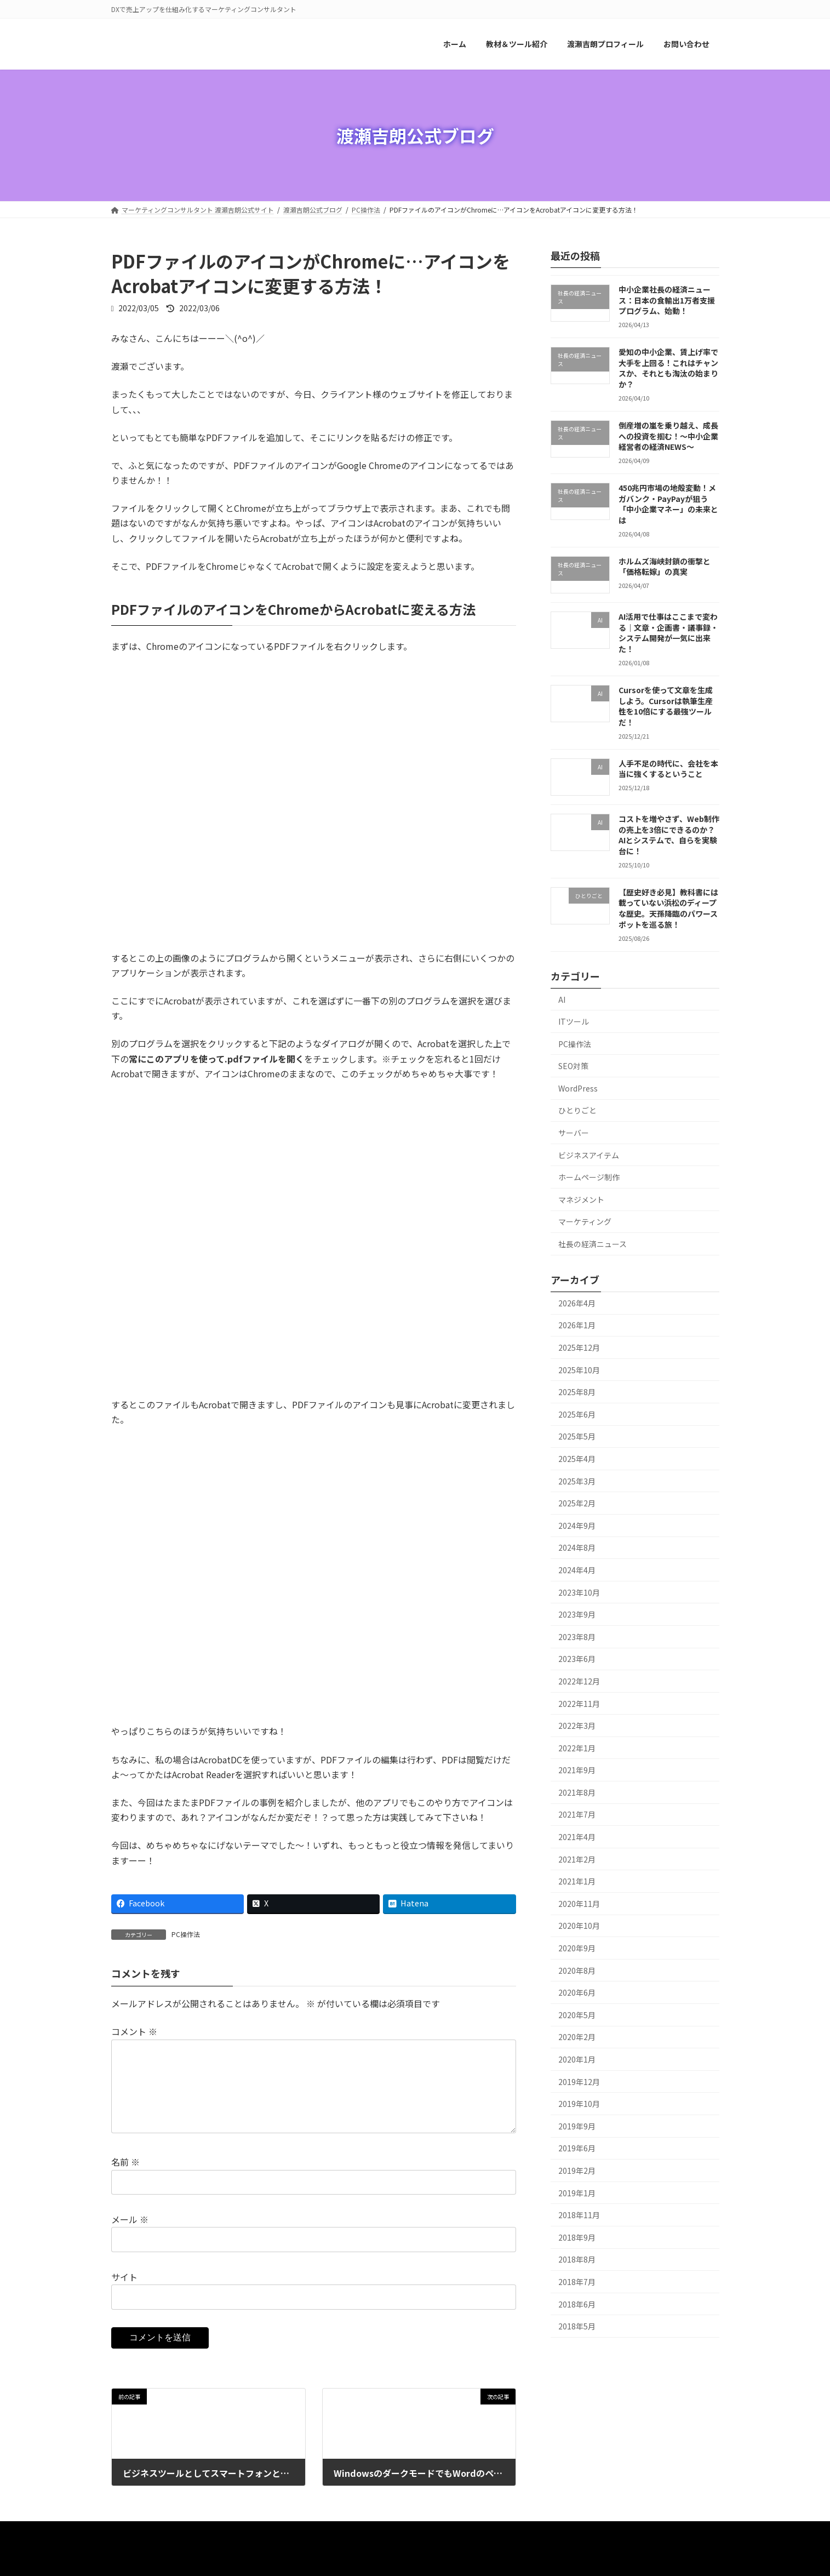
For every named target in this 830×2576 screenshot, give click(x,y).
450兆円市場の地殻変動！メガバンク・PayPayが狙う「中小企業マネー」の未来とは (668, 504)
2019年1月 (577, 2192)
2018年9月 (577, 2237)
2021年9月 (577, 1770)
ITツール (573, 1021)
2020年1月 (577, 2059)
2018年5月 (577, 2326)
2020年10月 (579, 1926)
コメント (134, 2031)
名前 (125, 2179)
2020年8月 (577, 1970)
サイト (124, 2294)
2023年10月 (579, 1592)
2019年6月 (577, 2148)
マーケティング (584, 1221)
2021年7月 (577, 1814)
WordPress (578, 1088)
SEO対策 (573, 1066)
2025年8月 (577, 1392)
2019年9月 (577, 2126)
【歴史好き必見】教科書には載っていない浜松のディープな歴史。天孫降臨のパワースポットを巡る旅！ (668, 908)
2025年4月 (577, 1458)
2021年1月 (577, 1881)
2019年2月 (577, 2170)
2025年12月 (579, 1347)
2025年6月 (577, 1414)
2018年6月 (577, 2304)
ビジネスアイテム (588, 1155)
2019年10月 (579, 2104)
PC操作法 (185, 1934)
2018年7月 (577, 2281)
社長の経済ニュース (592, 1243)
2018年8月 (577, 2259)
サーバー (573, 1132)
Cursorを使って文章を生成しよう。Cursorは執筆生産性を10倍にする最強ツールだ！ (665, 706)
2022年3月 (577, 1725)
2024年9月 (577, 1525)
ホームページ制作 (589, 1177)
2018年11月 (579, 2215)
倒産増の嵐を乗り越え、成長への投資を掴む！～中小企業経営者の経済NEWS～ (668, 436)
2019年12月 (579, 2081)
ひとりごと (577, 1110)
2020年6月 (577, 1992)
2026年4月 (577, 1303)
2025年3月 (577, 1481)
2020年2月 (577, 2037)
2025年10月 (579, 1369)
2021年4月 (577, 1836)
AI (561, 999)
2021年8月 (577, 1792)
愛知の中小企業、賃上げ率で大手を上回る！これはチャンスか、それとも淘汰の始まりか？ (668, 368)
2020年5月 (577, 2014)
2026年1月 (577, 1325)
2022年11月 (579, 1703)
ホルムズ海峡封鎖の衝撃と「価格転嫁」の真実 (664, 567)
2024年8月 (577, 1548)
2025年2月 (577, 1503)
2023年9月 (577, 1614)
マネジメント (581, 1199)
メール (129, 2236)
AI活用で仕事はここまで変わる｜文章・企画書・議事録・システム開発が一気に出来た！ (668, 633)
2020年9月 (577, 1948)
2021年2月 (577, 1859)
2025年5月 (577, 1436)
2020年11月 (579, 1903)
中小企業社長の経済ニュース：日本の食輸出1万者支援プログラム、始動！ (666, 300)
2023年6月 (577, 1659)
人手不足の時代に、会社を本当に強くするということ (668, 769)
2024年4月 (577, 1569)
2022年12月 (579, 1681)
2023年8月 (577, 1636)
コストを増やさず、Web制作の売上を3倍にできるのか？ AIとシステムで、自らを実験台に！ (668, 834)
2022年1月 (577, 1748)
